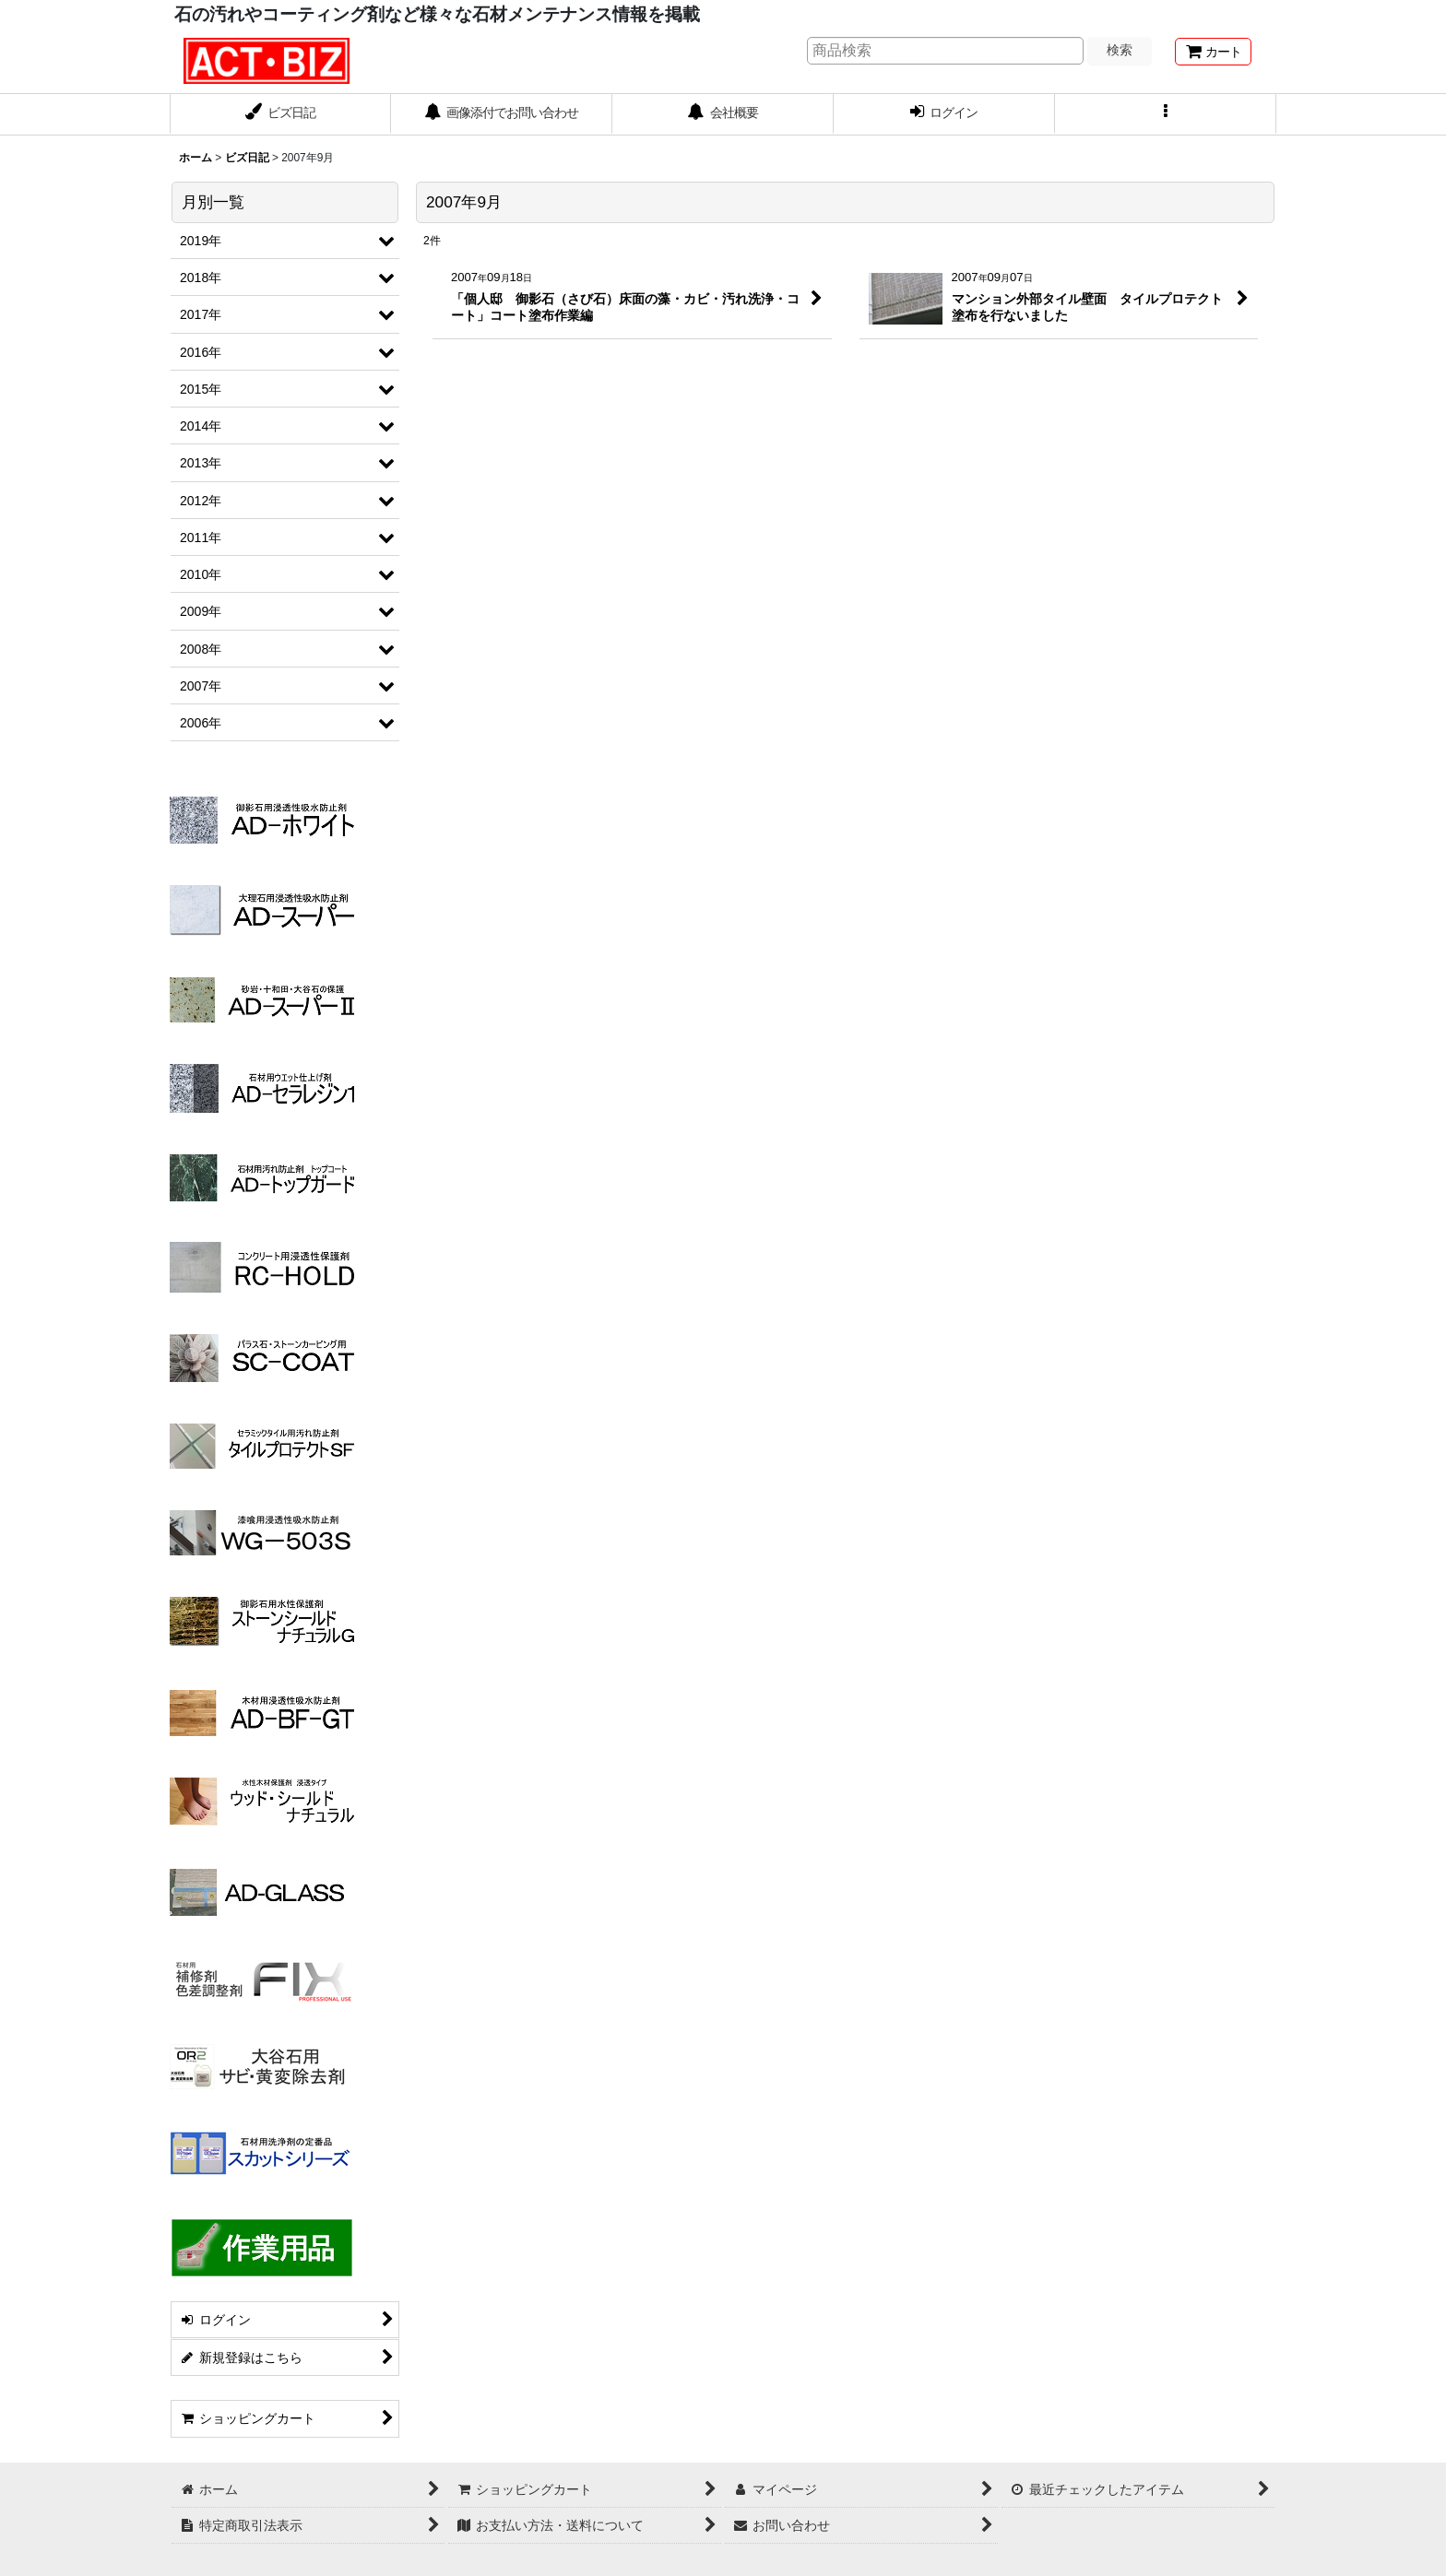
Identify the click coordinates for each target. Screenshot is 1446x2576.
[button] (1165, 114)
